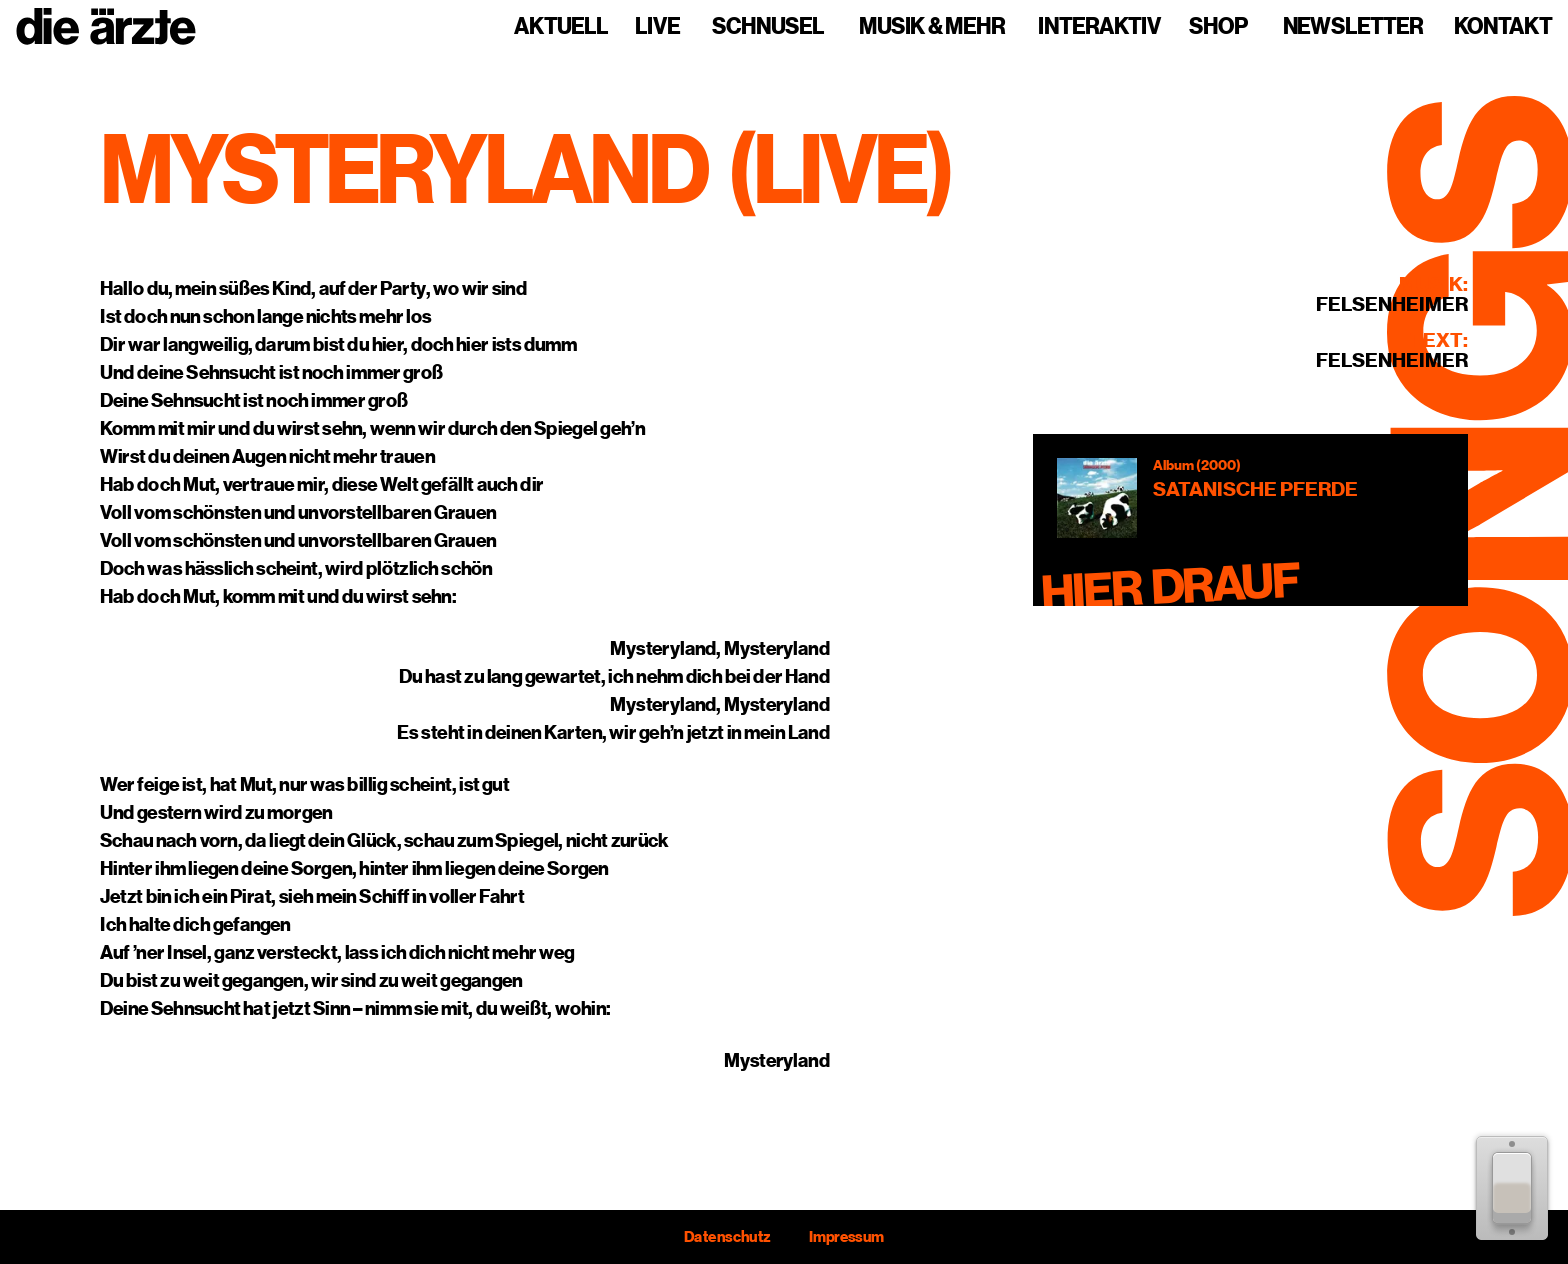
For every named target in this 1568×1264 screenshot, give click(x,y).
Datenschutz (727, 1237)
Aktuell (561, 27)
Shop (1218, 27)
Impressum (846, 1237)
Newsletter (1353, 27)
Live (657, 27)
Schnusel (768, 27)
